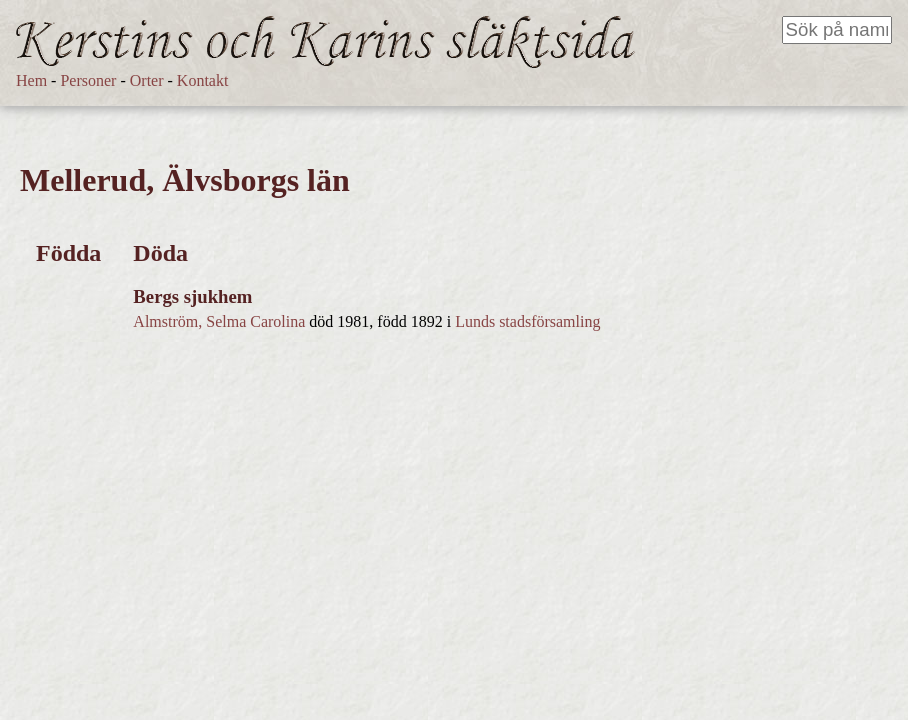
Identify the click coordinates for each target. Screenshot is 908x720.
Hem (31, 80)
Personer (88, 80)
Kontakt (203, 80)
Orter (147, 80)
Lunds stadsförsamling (527, 321)
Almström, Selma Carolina (219, 321)
